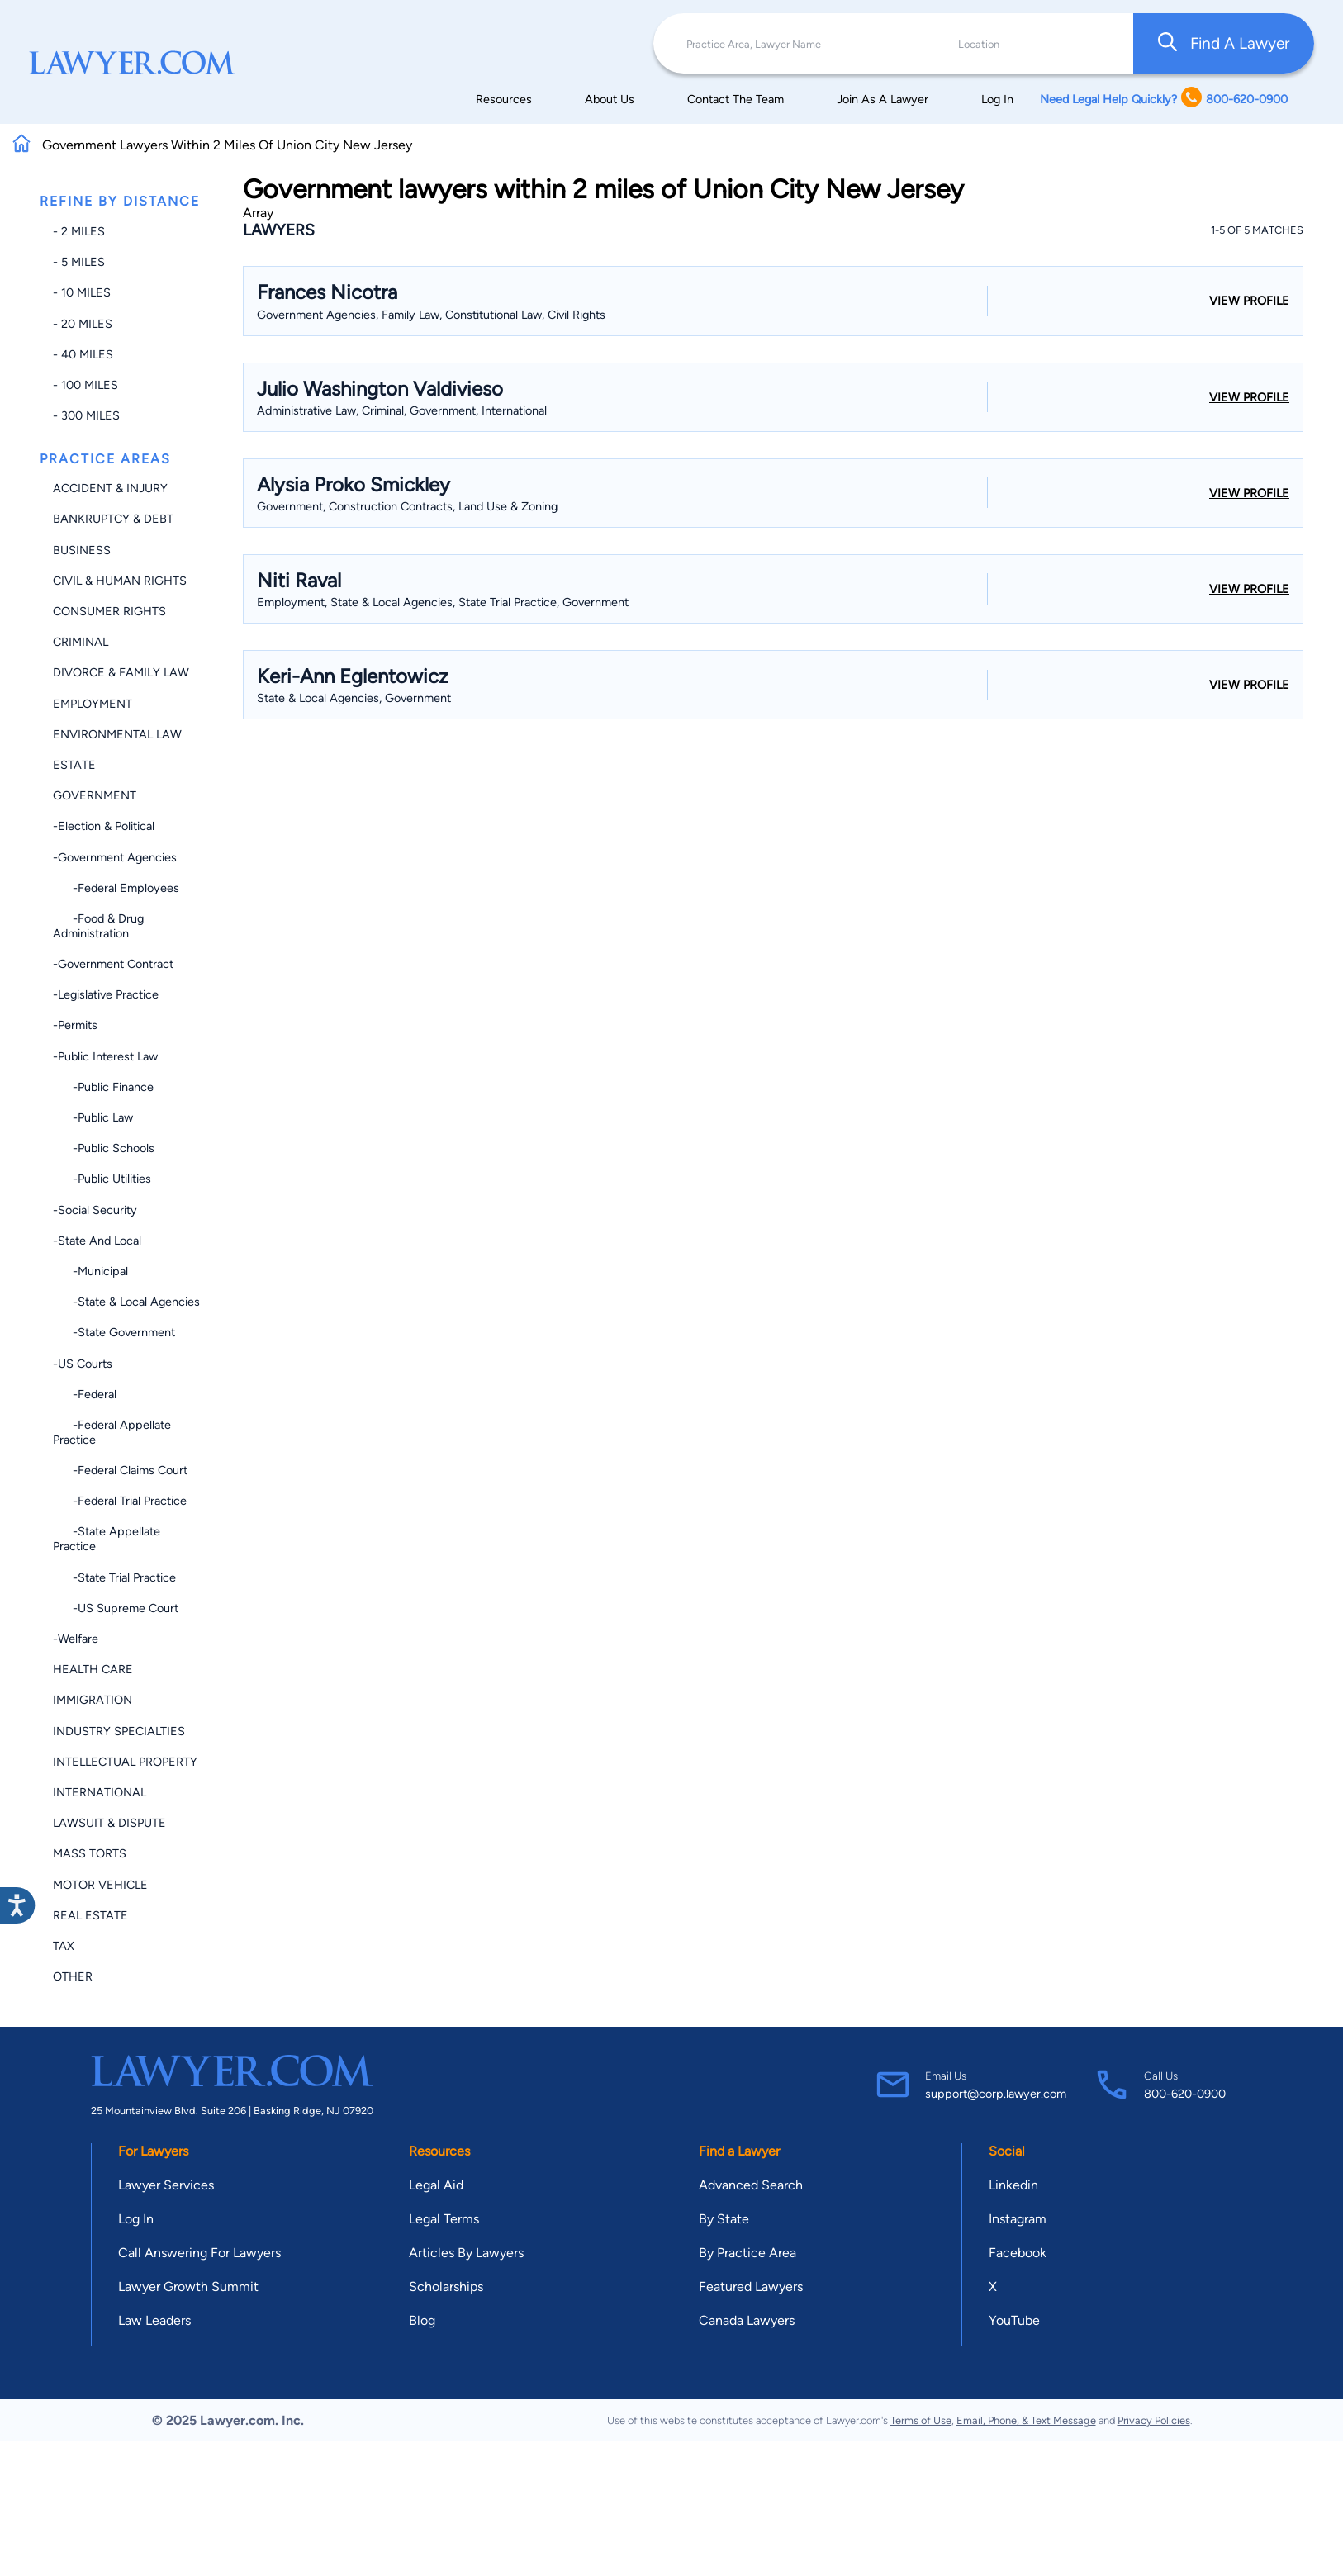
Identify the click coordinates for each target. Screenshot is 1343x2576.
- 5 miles (79, 261)
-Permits (75, 1025)
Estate (74, 764)
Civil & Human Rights (120, 580)
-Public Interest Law (105, 1056)
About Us (609, 99)
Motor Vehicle (100, 1884)
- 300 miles (86, 415)
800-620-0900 (1185, 2093)
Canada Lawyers (747, 2320)
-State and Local (97, 1240)
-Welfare (75, 1638)
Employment (92, 703)
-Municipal (90, 1271)
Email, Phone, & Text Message (1026, 2420)
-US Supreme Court (115, 1608)
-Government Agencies (115, 857)
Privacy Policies (1154, 2420)
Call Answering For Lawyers (199, 2253)
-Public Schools (103, 1148)
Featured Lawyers (751, 2286)
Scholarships (446, 2286)
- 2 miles (79, 231)
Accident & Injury (110, 488)
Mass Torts (89, 1853)
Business (82, 550)
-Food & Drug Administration (98, 926)
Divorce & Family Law (121, 672)
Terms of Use (920, 2420)
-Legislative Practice (106, 994)
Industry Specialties (119, 1731)
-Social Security (95, 1210)
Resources (504, 99)
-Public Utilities (102, 1178)
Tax (63, 1945)
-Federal (84, 1394)
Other (73, 1976)
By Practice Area (747, 2253)
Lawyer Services (166, 2185)
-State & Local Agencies (126, 1301)
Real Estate (90, 1915)
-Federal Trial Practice (120, 1500)
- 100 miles (85, 384)
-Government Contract (113, 963)
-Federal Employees (116, 887)
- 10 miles (82, 292)
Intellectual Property (125, 1761)
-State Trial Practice (114, 1577)
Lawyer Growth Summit (188, 2286)
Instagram (1017, 2219)
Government (94, 795)
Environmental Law (117, 734)
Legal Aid (436, 2185)
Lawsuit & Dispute (109, 1822)
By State (724, 2219)
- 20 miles (82, 323)
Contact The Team (735, 99)
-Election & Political (103, 825)
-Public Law (93, 1117)
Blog (422, 2320)
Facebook (1017, 2253)
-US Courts (82, 1363)
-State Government (114, 1332)
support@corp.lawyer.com (995, 2093)
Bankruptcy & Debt (113, 518)
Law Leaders (154, 2320)
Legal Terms (444, 2219)
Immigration (92, 1699)
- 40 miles (83, 354)
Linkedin (1013, 2185)
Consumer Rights (109, 611)
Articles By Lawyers (466, 2253)
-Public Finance (103, 1086)
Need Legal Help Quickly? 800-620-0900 (1164, 99)
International (99, 1792)
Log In (997, 99)
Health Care (93, 1669)
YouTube (1014, 2320)
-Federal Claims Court (120, 1470)
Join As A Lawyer (882, 99)
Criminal (80, 641)
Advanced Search (751, 2185)
